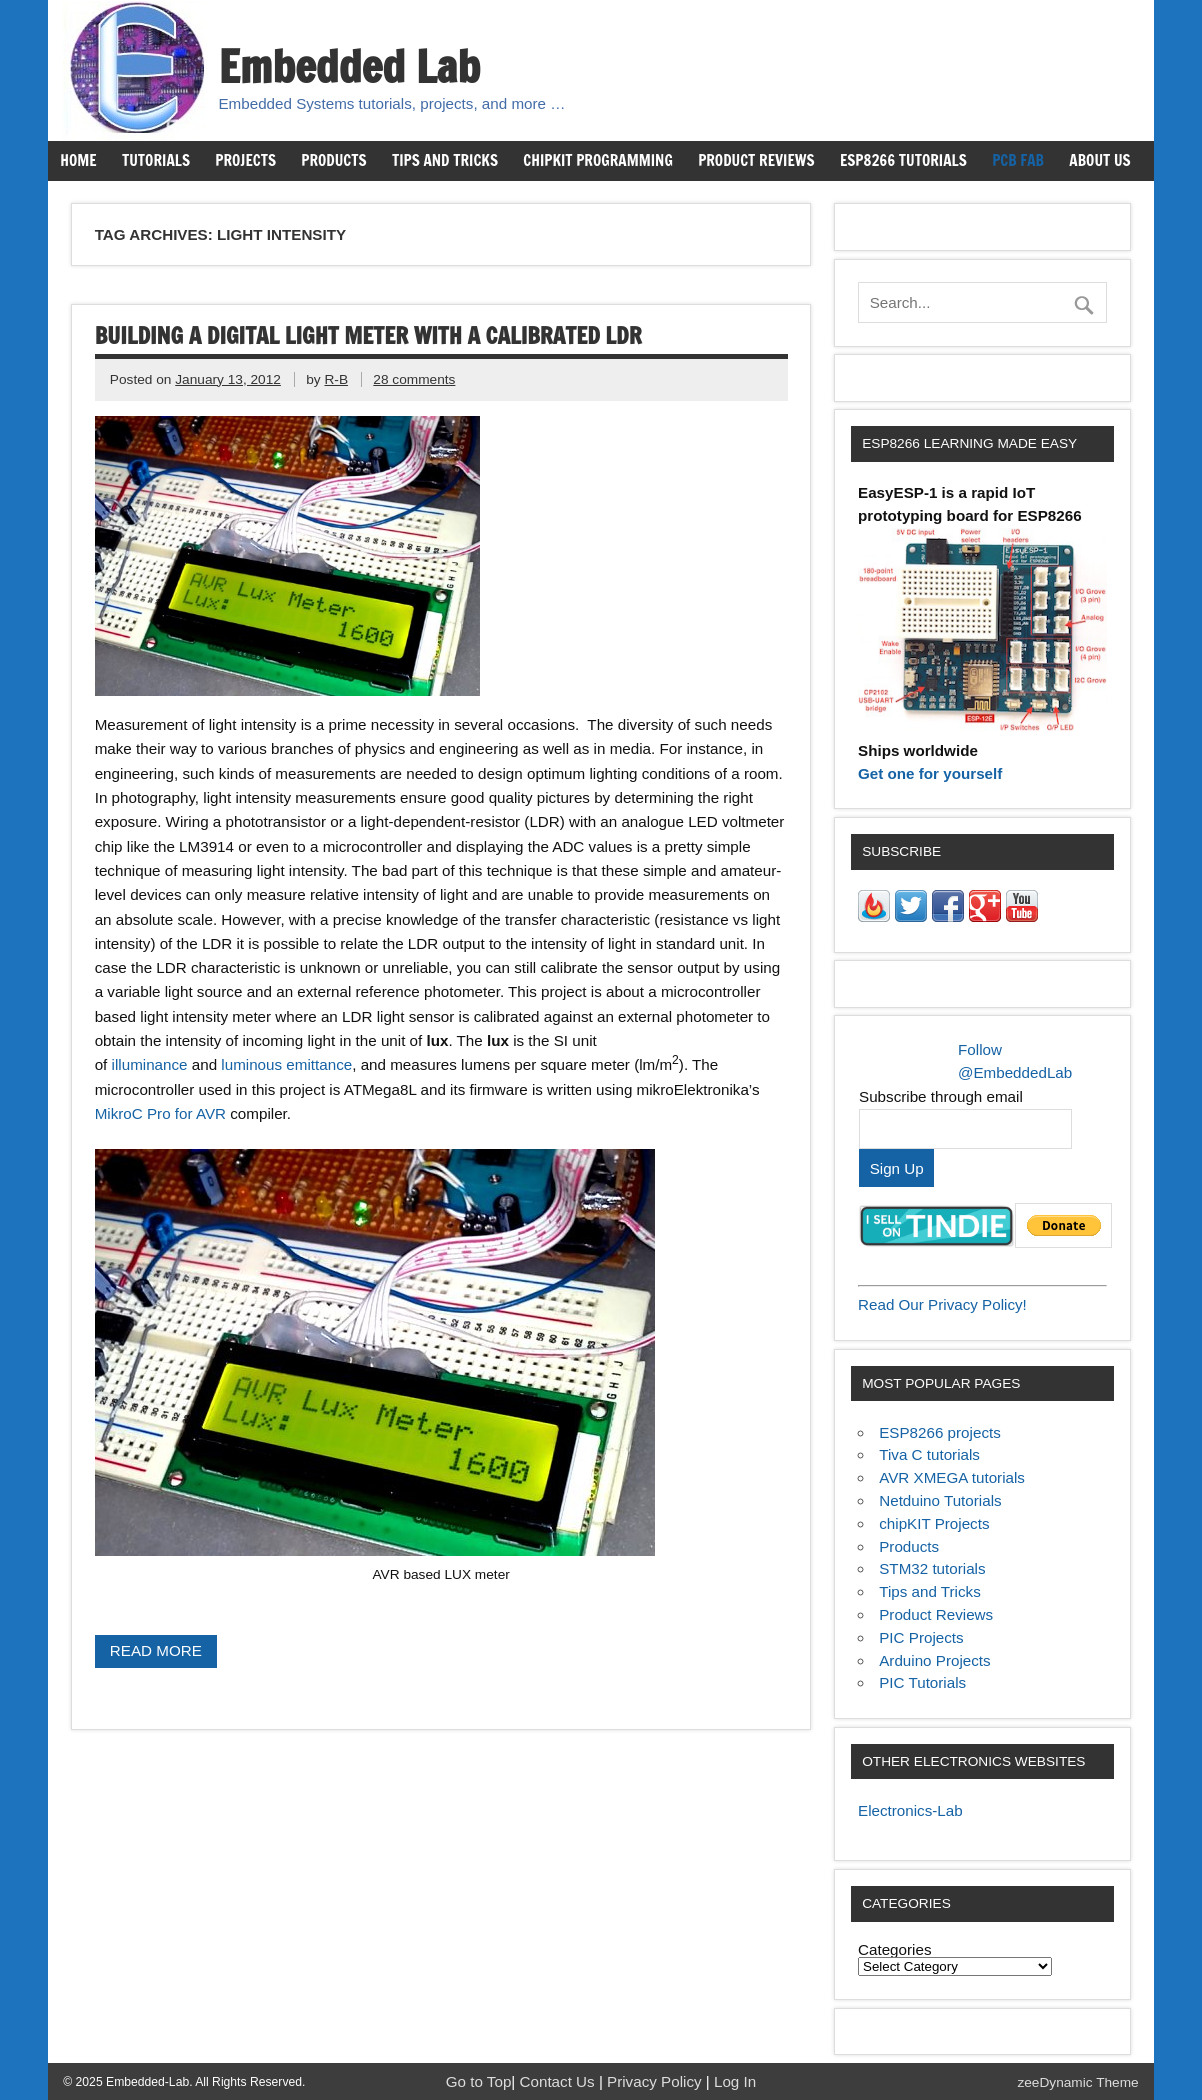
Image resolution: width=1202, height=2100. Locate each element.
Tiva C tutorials (929, 1454)
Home (78, 160)
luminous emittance (286, 1064)
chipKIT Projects (934, 1523)
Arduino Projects (934, 1660)
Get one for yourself (930, 773)
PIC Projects (921, 1637)
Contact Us (559, 2081)
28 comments (414, 379)
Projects (245, 160)
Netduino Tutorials (940, 1500)
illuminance (150, 1064)
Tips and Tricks (445, 160)
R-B (336, 379)
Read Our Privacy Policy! (942, 1304)
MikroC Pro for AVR (160, 1113)
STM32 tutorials (932, 1568)
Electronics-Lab (910, 1810)
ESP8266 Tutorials (903, 160)
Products (333, 160)
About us (1099, 160)
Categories (894, 1949)
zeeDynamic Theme (1077, 2082)
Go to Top (479, 2081)
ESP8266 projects (940, 1432)
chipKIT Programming (598, 160)
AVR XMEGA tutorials (952, 1477)
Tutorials (156, 160)
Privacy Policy (656, 2081)
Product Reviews (756, 160)
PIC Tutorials (922, 1682)
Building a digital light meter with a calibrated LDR (368, 335)
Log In (735, 2081)
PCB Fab (1018, 160)
